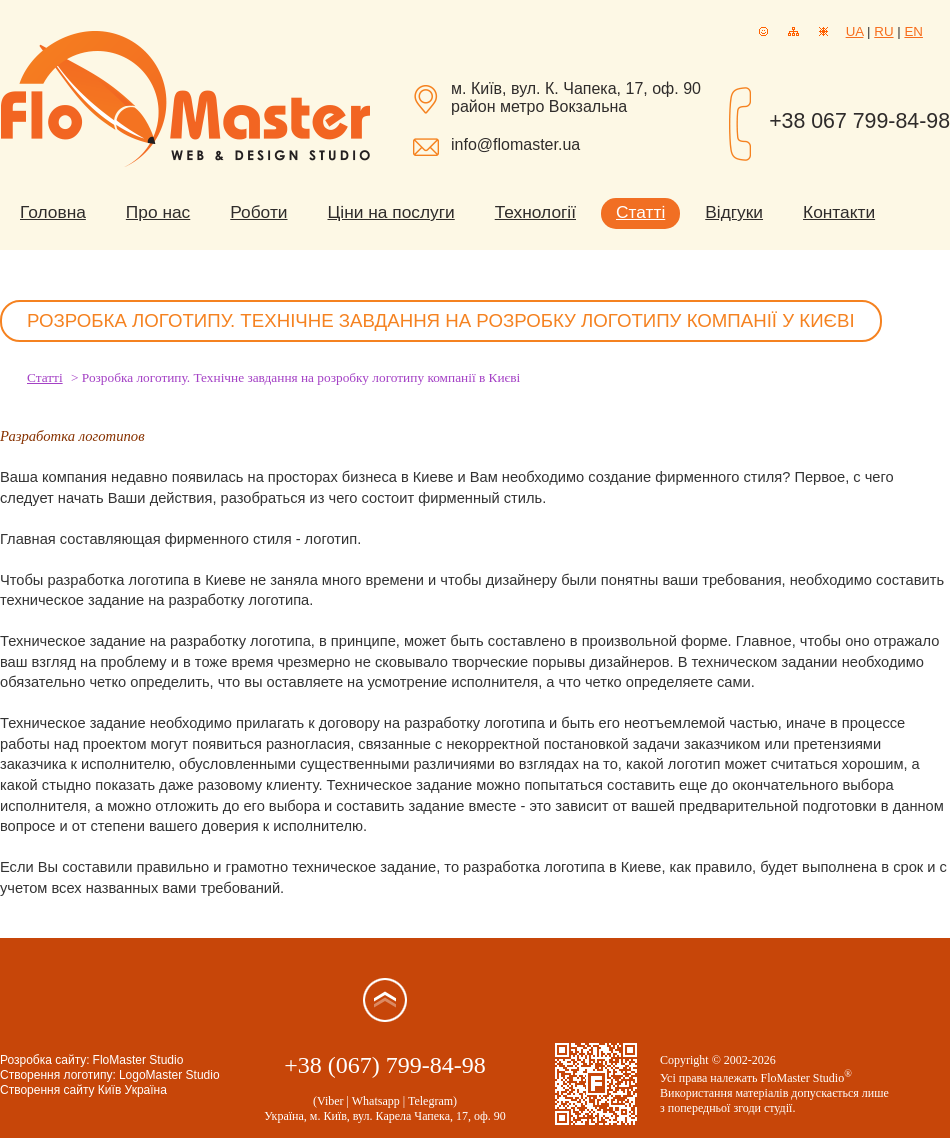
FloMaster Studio (138, 1060)
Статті (640, 212)
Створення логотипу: (58, 1075)
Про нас (158, 212)
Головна (53, 212)
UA (855, 31)
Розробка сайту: (45, 1060)
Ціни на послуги (391, 212)
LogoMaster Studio (169, 1075)
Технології (535, 212)
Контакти (839, 212)
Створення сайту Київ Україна (83, 1090)
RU (883, 31)
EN (913, 31)
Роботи (258, 212)
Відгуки (734, 212)
